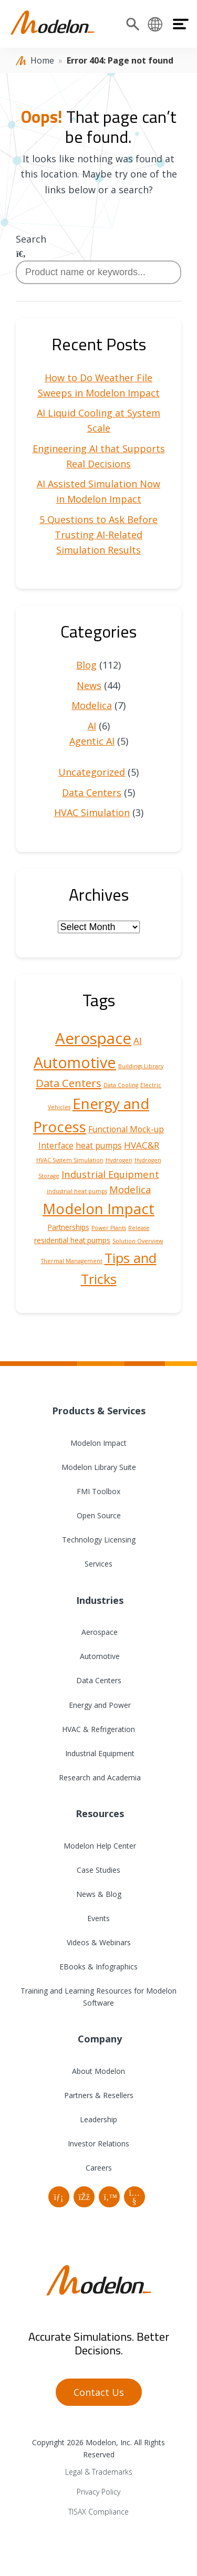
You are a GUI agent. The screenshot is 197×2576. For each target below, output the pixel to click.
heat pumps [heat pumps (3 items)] (99, 1145)
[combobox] (98, 272)
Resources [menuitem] (98, 1813)
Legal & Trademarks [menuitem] (98, 2472)
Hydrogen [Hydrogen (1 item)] (119, 1160)
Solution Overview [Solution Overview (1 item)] (137, 1241)
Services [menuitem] (98, 1564)
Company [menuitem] (98, 2038)
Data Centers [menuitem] (98, 1680)
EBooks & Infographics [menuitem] (98, 1967)
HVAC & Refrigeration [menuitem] (98, 1729)
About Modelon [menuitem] (98, 2071)
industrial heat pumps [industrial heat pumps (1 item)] (77, 1191)
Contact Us (99, 2392)
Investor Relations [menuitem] (98, 2144)
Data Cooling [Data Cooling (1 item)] (120, 1085)
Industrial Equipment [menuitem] (98, 1753)
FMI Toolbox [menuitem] (98, 1491)
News (89, 685)
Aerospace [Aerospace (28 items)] (93, 1038)
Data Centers (91, 792)
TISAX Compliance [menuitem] (98, 2512)
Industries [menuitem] (98, 1600)
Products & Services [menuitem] (99, 1410)
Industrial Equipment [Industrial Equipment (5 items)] (110, 1174)
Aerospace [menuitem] (98, 1632)
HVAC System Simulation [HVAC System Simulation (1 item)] (69, 1160)
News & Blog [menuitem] (98, 1894)
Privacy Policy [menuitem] (98, 2492)
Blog (86, 665)
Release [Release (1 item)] (139, 1228)
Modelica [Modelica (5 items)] (130, 1189)
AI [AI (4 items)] (137, 1041)
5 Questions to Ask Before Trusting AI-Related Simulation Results (98, 534)
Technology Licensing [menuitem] (99, 1540)
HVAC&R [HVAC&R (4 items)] (141, 1145)
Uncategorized (91, 772)
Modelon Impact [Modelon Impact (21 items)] (98, 1208)
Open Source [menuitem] (99, 1515)
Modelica (91, 705)
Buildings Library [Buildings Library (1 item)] (140, 1066)
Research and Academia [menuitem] (99, 1777)
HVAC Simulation (92, 812)
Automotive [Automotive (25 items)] (75, 1062)
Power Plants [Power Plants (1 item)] (108, 1228)
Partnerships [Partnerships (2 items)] (68, 1227)
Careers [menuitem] (99, 2168)
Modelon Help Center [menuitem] (98, 1846)
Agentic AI (92, 741)
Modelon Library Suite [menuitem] (98, 1467)
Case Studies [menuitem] (98, 1870)
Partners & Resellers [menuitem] (98, 2095)
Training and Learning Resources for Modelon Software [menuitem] (98, 1997)
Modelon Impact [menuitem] (98, 1443)
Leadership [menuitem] (98, 2119)
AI (92, 725)
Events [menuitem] (98, 1918)
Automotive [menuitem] (99, 1656)
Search (31, 239)
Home (42, 60)
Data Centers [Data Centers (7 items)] (68, 1083)
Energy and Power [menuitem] (99, 1705)
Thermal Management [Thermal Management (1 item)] (71, 1261)
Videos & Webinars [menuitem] (99, 1942)
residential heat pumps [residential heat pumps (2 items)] (72, 1240)
